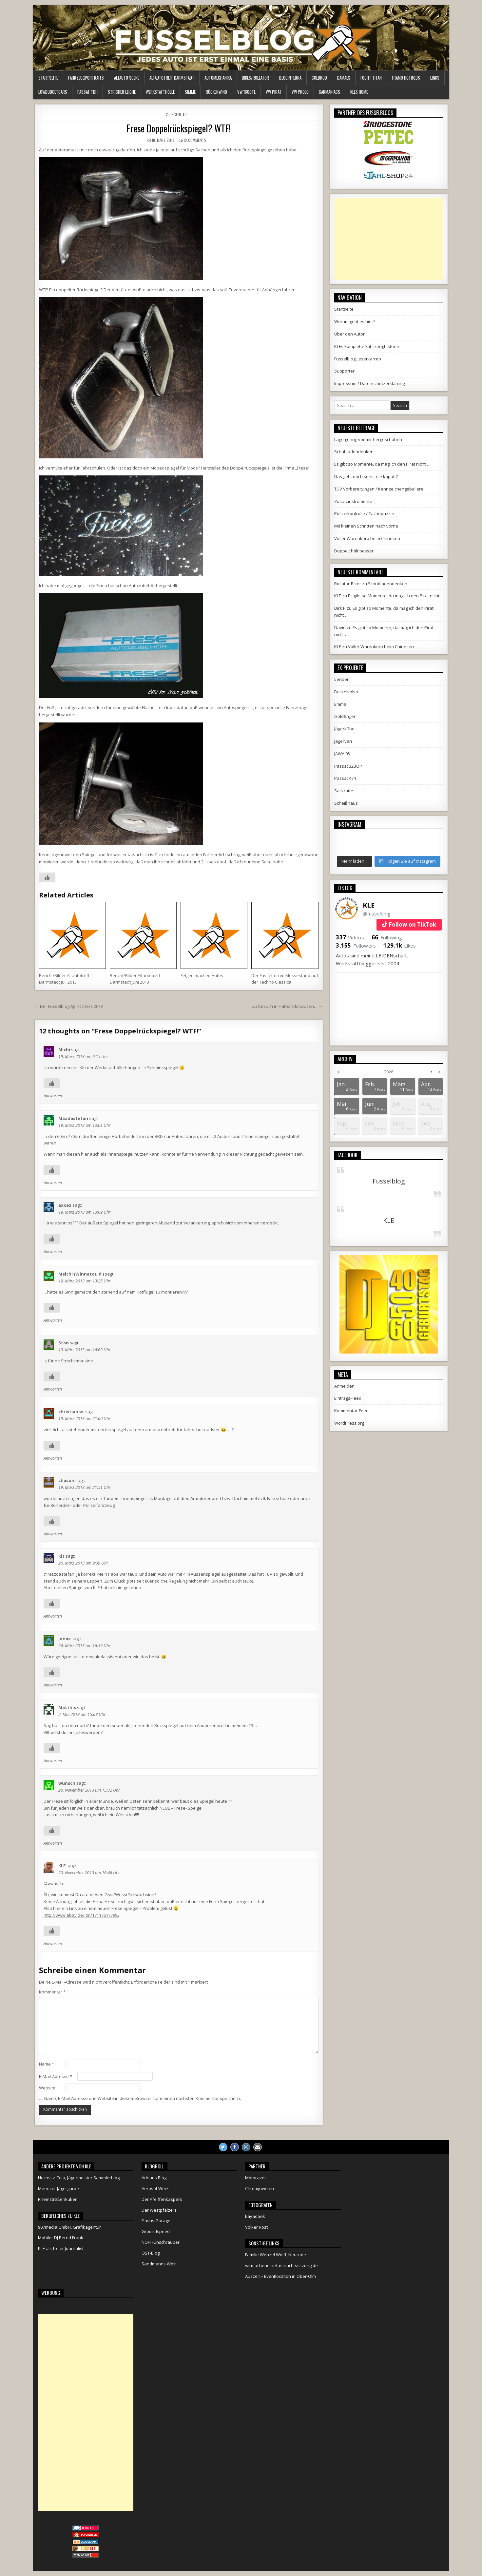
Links (434, 77)
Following (387, 937)
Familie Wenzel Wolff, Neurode (275, 2255)
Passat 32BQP (348, 766)
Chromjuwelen (259, 2188)
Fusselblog (389, 1181)
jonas (64, 1639)
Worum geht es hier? (354, 321)
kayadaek (255, 2216)
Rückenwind (216, 91)
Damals (343, 77)
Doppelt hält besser (354, 551)
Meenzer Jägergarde (58, 2188)
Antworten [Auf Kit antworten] (53, 1616)
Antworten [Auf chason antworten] (53, 1534)
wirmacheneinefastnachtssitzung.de (281, 2265)
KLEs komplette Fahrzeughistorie (366, 346)
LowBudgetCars (52, 91)
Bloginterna (290, 77)
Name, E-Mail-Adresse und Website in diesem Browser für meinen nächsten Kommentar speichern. (142, 2098)
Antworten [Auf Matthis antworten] (53, 1760)
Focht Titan (371, 77)
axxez (64, 1205)
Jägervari (343, 741)
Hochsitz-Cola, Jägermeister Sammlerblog (79, 2178)
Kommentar (52, 1992)
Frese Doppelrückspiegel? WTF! (178, 128)
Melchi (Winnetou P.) (81, 1274)
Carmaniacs (329, 91)
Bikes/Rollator (255, 77)
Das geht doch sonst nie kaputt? (366, 476)
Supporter (344, 371)
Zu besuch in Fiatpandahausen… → (287, 1006)
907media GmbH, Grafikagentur (69, 2227)
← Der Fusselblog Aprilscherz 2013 (69, 1006)
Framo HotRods (406, 77)
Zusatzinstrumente (353, 501)
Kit (61, 1556)
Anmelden (344, 1386)
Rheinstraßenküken (58, 2199)
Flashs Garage (156, 2220)
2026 (388, 1072)
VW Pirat (273, 91)
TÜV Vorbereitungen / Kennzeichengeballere (378, 489)
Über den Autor (349, 334)
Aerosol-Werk (155, 2188)
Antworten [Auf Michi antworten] (53, 1096)
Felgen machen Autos (202, 975)
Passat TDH (87, 91)
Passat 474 (345, 778)
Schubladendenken (354, 451)
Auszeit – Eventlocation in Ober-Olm (280, 2276)
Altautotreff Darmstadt (171, 77)
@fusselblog (377, 913)
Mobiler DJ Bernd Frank (60, 2237)
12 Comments (194, 140)
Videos (350, 937)
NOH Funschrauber (161, 2242)
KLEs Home (359, 91)
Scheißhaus (346, 803)
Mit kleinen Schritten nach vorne (366, 526)
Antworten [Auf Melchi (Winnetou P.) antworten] (53, 1320)
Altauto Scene (126, 77)
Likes (399, 945)
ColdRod (319, 77)
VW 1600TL (246, 91)
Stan (63, 1343)
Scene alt (179, 114)
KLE (62, 1866)
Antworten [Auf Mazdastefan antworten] (53, 1182)
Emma (340, 704)
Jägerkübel (345, 729)
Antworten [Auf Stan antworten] (53, 1389)
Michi (64, 1049)
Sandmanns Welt (159, 2264)
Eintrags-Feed (347, 1398)
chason (66, 1480)
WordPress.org (349, 1423)
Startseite (48, 77)
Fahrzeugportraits (86, 77)
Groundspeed (156, 2231)
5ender (341, 679)
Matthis (67, 1707)
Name (46, 2064)
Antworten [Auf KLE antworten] (53, 1943)
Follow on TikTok (412, 924)
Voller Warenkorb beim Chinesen (367, 538)
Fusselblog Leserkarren (357, 359)
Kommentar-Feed (351, 1410)
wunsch (66, 1783)
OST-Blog (151, 2253)
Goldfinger (345, 716)
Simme (190, 91)
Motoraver (255, 2178)
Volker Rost (256, 2227)
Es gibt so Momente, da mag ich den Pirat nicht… (381, 464)
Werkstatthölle (160, 91)
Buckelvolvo (346, 692)
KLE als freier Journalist (61, 2248)
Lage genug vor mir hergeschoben (368, 439)
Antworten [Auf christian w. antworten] (53, 1458)
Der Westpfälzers (159, 2210)
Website (47, 2088)
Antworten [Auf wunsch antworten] (53, 1843)
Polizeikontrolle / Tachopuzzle (364, 513)
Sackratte (343, 791)
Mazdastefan (73, 1118)
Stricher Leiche (122, 91)
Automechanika (218, 77)
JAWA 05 (342, 754)
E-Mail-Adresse (55, 2076)
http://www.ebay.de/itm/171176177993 (82, 1915)
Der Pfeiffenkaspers (162, 2199)
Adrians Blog (154, 2178)
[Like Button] (47, 877)
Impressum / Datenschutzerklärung (369, 383)
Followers (356, 945)
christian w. (71, 1411)
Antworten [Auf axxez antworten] (53, 1251)
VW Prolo (300, 91)
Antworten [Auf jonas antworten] (53, 1685)
